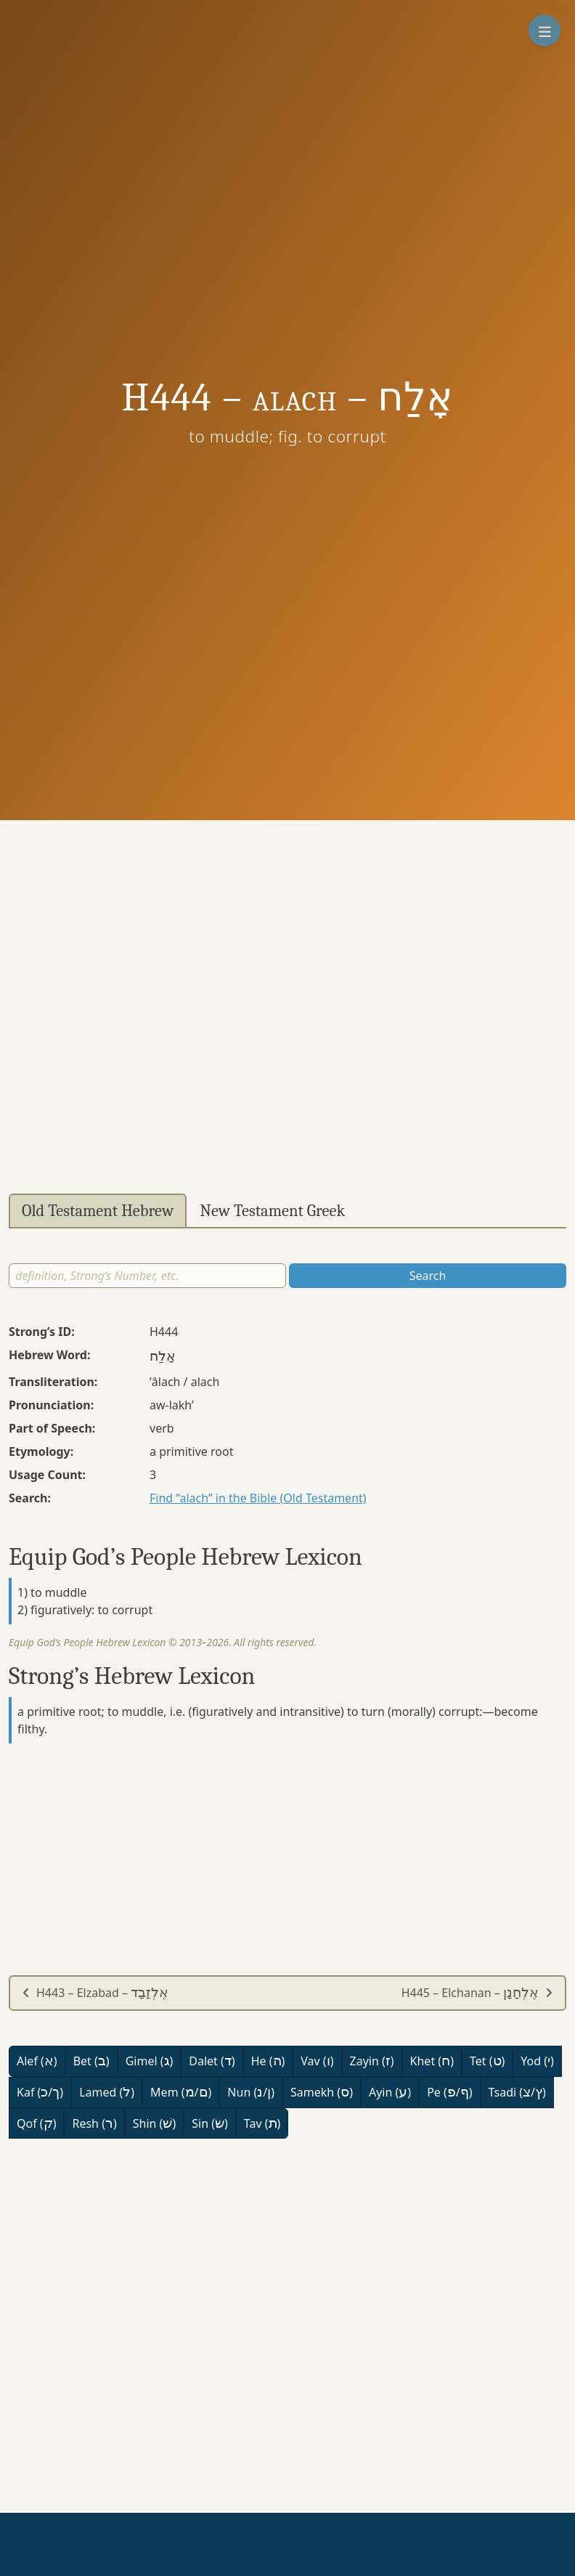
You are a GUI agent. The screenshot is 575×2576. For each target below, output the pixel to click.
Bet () (91, 2061)
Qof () (36, 2123)
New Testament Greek (272, 1211)
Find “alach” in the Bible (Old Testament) (258, 1498)
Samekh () (321, 2092)
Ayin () (390, 2092)
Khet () (432, 2061)
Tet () (487, 2061)
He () (268, 2061)
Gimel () (150, 2061)
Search (427, 1276)
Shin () (154, 2123)
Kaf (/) (40, 2092)
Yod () (537, 2061)
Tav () (262, 2123)
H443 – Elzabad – (95, 1993)
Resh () (94, 2123)
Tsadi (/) (517, 2092)
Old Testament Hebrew (98, 1211)
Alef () (37, 2061)
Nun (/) (250, 2092)
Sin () (210, 2123)
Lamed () (106, 2092)
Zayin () (372, 2061)
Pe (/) (449, 2092)
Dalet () (212, 2061)
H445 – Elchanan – (477, 1993)
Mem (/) (180, 2092)
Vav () (317, 2061)
